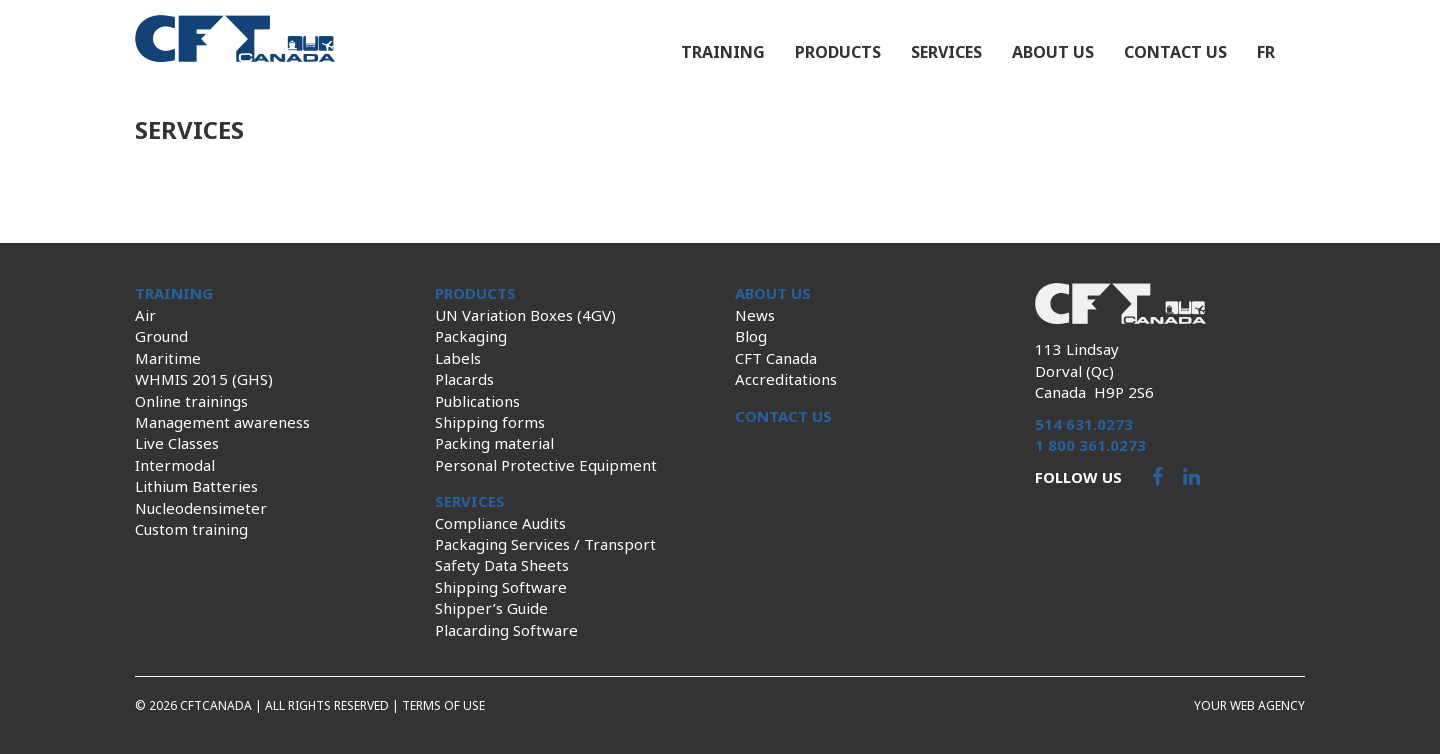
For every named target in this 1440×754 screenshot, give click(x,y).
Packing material (494, 443)
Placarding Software (506, 630)
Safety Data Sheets (502, 565)
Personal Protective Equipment (546, 465)
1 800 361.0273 (1090, 445)
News (755, 315)
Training (723, 52)
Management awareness (222, 422)
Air (145, 315)
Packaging (471, 336)
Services (946, 52)
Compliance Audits (500, 523)
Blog (751, 336)
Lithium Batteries (196, 486)
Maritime (168, 358)
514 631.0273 (1084, 424)
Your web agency (1249, 705)
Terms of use (443, 705)
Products (838, 52)
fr (1266, 52)
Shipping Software (501, 587)
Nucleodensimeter (201, 508)
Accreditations (786, 379)
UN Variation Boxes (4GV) (525, 315)
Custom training (191, 529)
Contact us (1175, 52)
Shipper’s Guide (491, 608)
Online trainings (191, 401)
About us (1053, 52)
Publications (477, 401)
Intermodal (175, 465)
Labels (458, 358)
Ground (161, 336)
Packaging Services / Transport (545, 544)
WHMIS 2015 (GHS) (204, 379)
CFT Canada (776, 358)
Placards (464, 379)
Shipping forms (490, 422)
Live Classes (177, 443)
